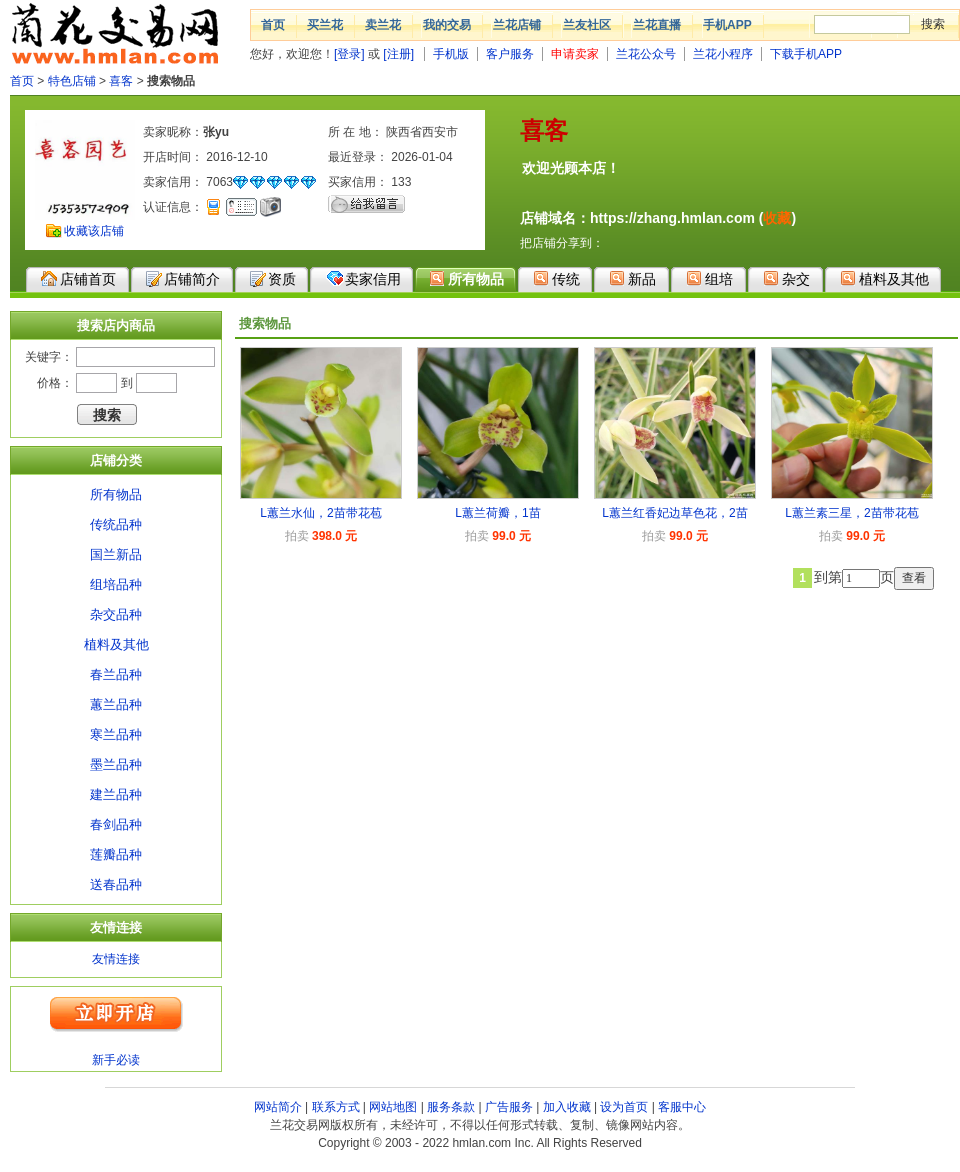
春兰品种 (116, 674)
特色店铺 (72, 81)
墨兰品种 (116, 764)
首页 (273, 25)
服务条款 (451, 1107)
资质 (273, 279)
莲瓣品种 (116, 854)
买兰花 (325, 25)
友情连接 (116, 959)
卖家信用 (363, 278)
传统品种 (116, 524)
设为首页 (624, 1107)
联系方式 (336, 1107)
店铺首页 (78, 279)
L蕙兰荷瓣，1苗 (497, 513)
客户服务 (510, 54)
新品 (632, 278)
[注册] (398, 54)
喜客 (121, 81)
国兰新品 (116, 554)
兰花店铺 (517, 25)
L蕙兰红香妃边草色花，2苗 (674, 513)
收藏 (777, 218)
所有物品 (466, 278)
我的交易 (447, 25)
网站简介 (278, 1107)
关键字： (49, 357)
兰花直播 (657, 25)
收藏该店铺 (94, 231)
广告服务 (509, 1107)
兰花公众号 (646, 54)
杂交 (786, 278)
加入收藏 (567, 1107)
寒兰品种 (116, 734)
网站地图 (393, 1107)
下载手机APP (806, 54)
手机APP (727, 25)
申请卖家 (575, 54)
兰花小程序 (723, 54)
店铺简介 (183, 279)
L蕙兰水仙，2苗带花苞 (320, 513)
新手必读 (116, 1060)
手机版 (451, 54)
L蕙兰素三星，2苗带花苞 (851, 513)
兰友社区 (587, 25)
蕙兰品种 (116, 704)
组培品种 (116, 584)
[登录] (349, 54)
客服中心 (682, 1107)
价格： (55, 383)
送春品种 (116, 884)
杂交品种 (116, 614)
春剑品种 (116, 824)
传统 (556, 278)
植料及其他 (884, 278)
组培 (709, 278)
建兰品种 (116, 794)
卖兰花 (383, 25)
